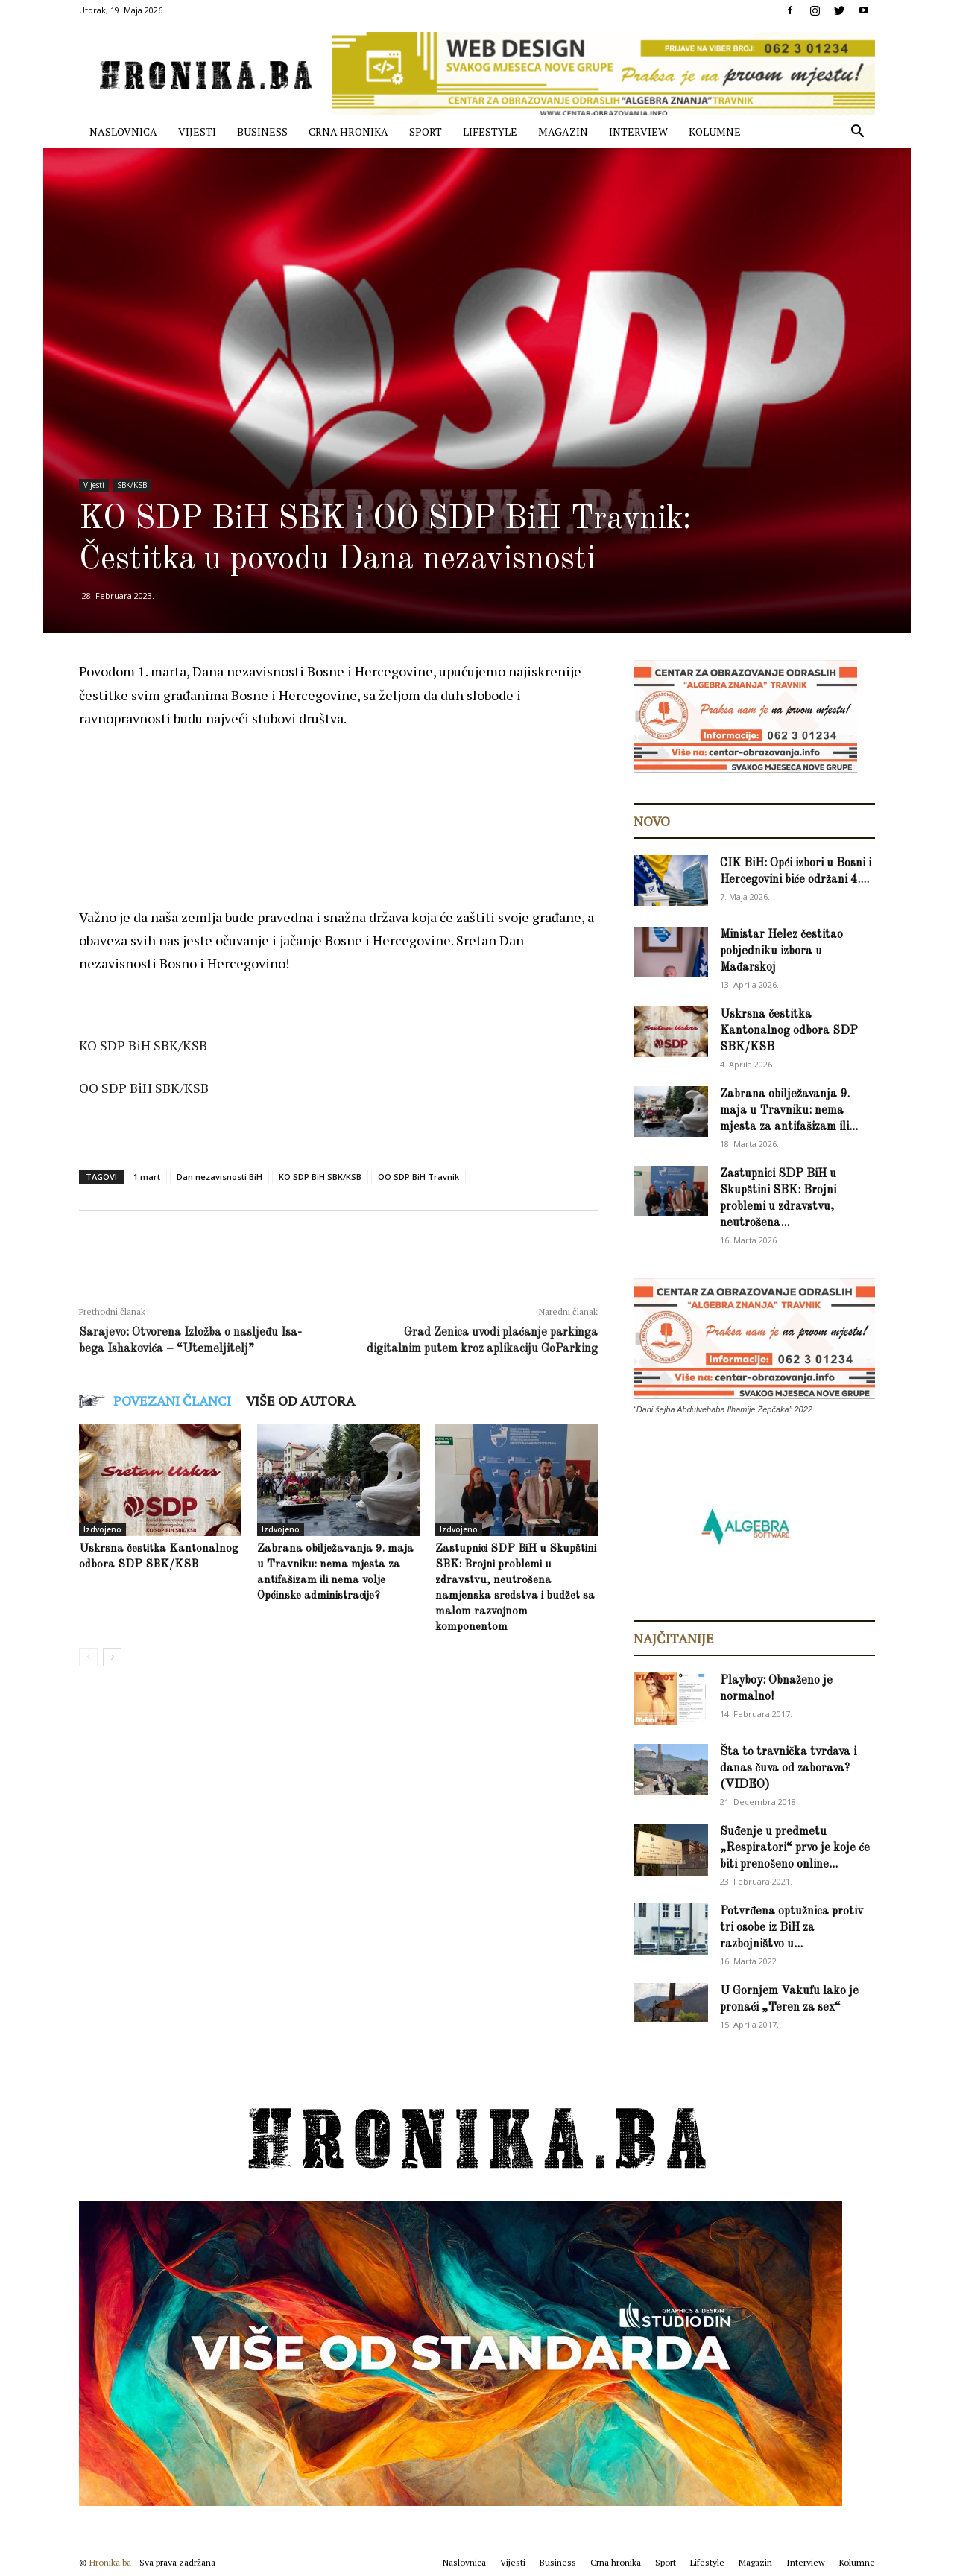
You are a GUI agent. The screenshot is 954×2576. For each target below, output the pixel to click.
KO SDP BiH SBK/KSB (320, 1176)
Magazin (563, 131)
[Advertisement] (350, 782)
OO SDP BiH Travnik (418, 1176)
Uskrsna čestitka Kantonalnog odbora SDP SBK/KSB (789, 1031)
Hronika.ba (110, 2562)
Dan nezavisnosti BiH (219, 1176)
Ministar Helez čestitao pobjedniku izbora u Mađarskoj (781, 951)
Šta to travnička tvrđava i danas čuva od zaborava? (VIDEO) (788, 1768)
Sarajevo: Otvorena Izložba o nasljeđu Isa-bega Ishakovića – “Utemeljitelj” (190, 1341)
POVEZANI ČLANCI (172, 1400)
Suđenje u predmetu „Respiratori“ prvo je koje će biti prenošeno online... (795, 1848)
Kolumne (715, 131)
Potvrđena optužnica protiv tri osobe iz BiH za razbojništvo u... (791, 1928)
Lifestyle (490, 131)
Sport (425, 131)
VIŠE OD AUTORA (300, 1400)
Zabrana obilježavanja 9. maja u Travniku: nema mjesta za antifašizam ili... (789, 1110)
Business (262, 131)
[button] (857, 133)
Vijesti (197, 131)
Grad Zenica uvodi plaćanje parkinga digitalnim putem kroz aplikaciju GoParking (482, 1341)
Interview (638, 131)
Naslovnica (123, 131)
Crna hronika (348, 131)
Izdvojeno (102, 1529)
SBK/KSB (132, 485)
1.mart (146, 1176)
